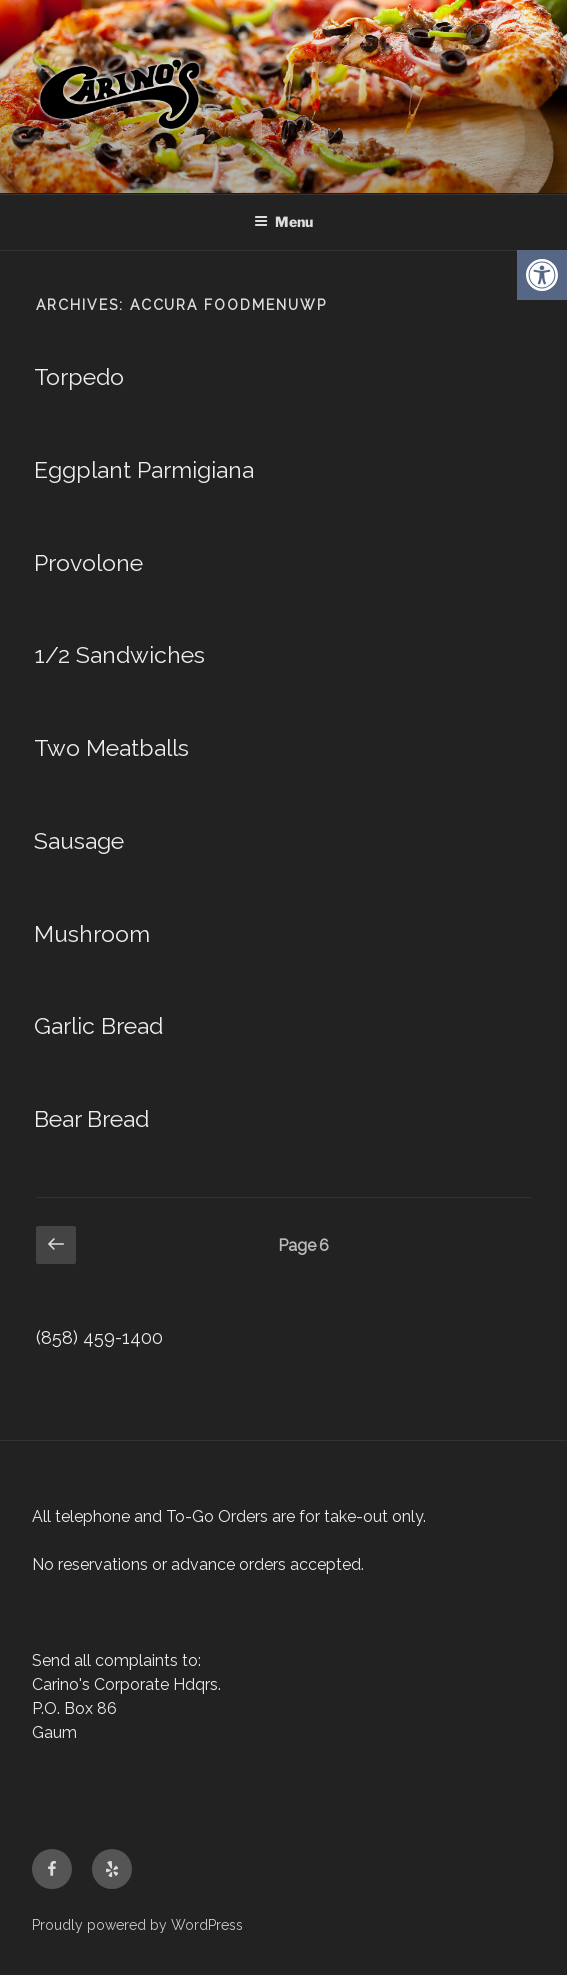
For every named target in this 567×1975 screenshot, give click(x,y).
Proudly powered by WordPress (137, 1925)
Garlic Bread (98, 1025)
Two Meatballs (111, 747)
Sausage (79, 840)
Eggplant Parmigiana (144, 469)
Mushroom (92, 933)
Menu (283, 221)
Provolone (88, 562)
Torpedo (79, 376)
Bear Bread (91, 1118)
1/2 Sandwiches (119, 654)
